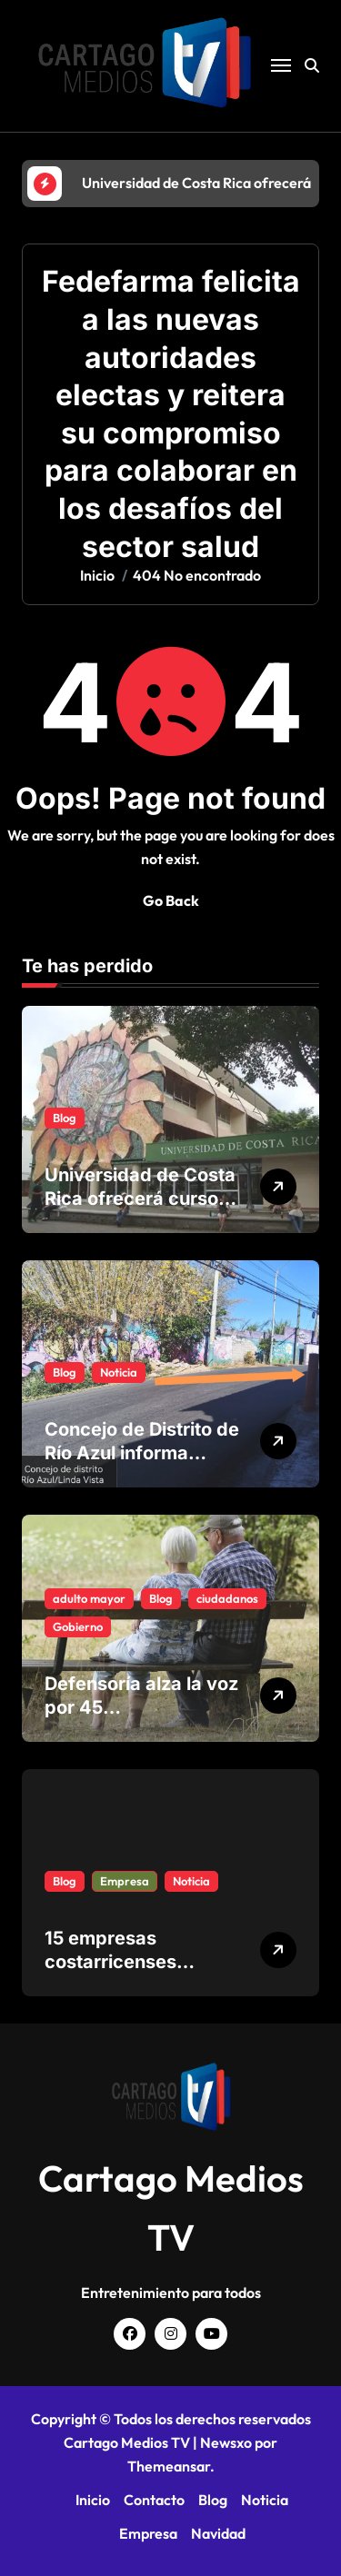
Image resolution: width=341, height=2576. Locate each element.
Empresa (124, 1881)
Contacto (154, 2500)
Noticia (118, 1372)
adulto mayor (89, 1598)
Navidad (218, 2533)
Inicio (92, 2500)
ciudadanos (227, 1598)
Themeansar (168, 2466)
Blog (64, 1117)
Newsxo (226, 2442)
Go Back (171, 900)
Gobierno (78, 1626)
